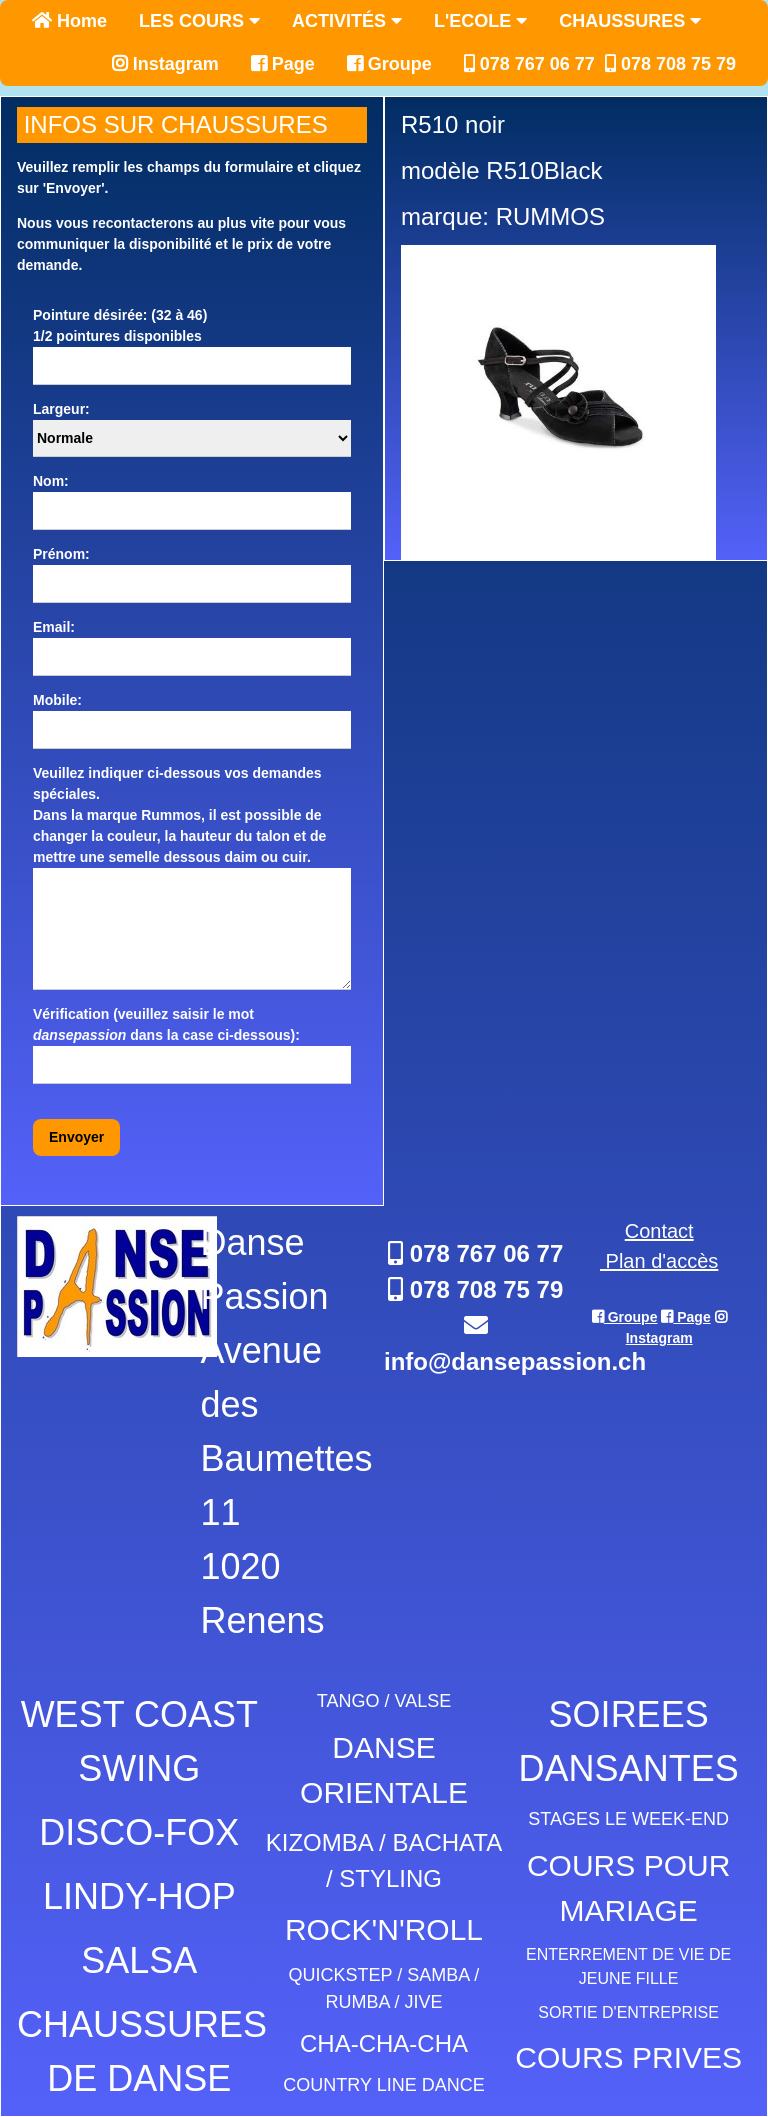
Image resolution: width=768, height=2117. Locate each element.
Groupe (389, 64)
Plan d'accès (659, 1261)
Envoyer (76, 1137)
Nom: (51, 481)
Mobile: (57, 700)
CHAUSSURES (630, 21)
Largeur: (61, 409)
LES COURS (199, 21)
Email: (54, 627)
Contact (659, 1231)
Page (283, 64)
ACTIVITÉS (347, 21)
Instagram (165, 64)
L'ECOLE (480, 21)
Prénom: (61, 554)
